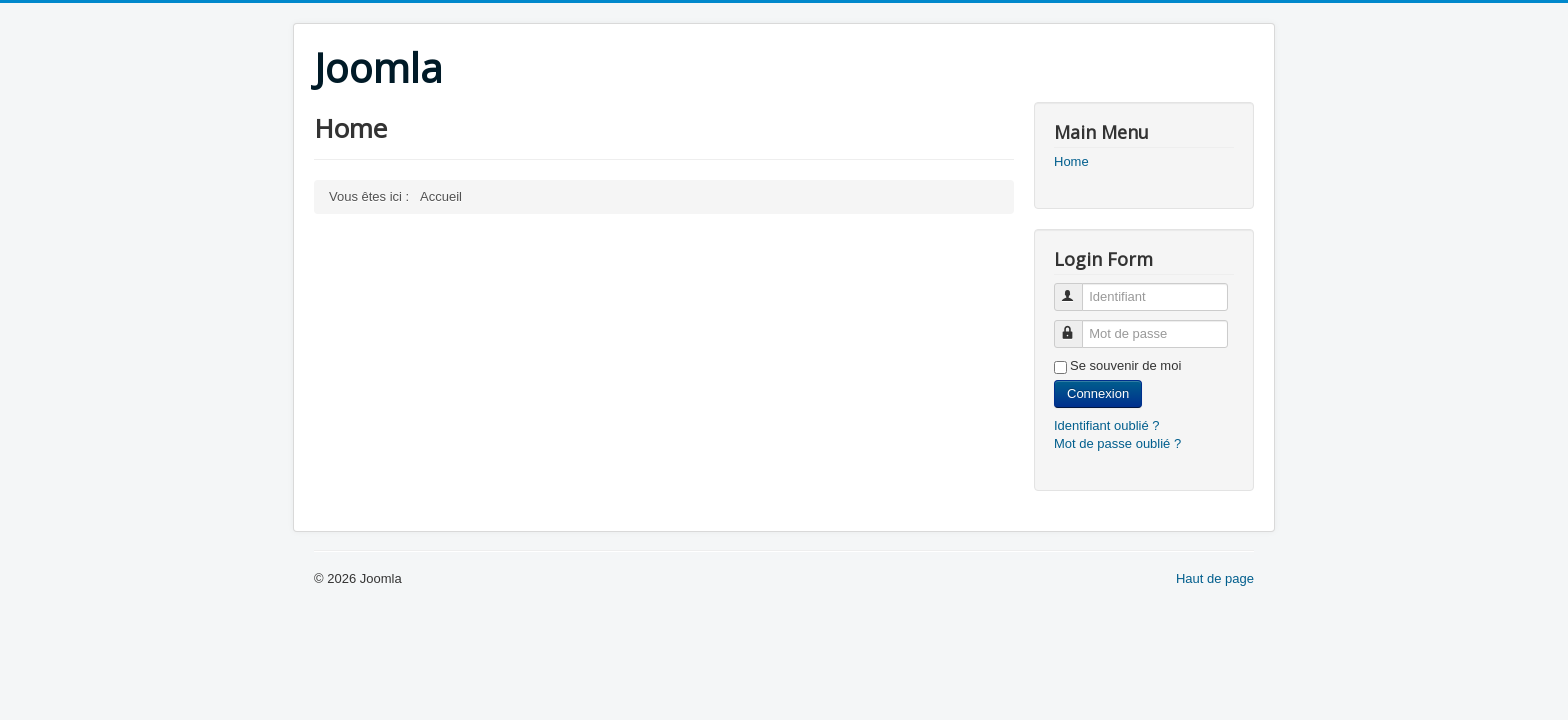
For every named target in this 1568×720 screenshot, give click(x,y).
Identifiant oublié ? (1107, 425)
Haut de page (1215, 578)
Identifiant (1077, 288)
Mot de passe (1077, 325)
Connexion (1098, 393)
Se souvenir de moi (1125, 365)
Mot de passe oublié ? (1117, 443)
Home (1071, 161)
